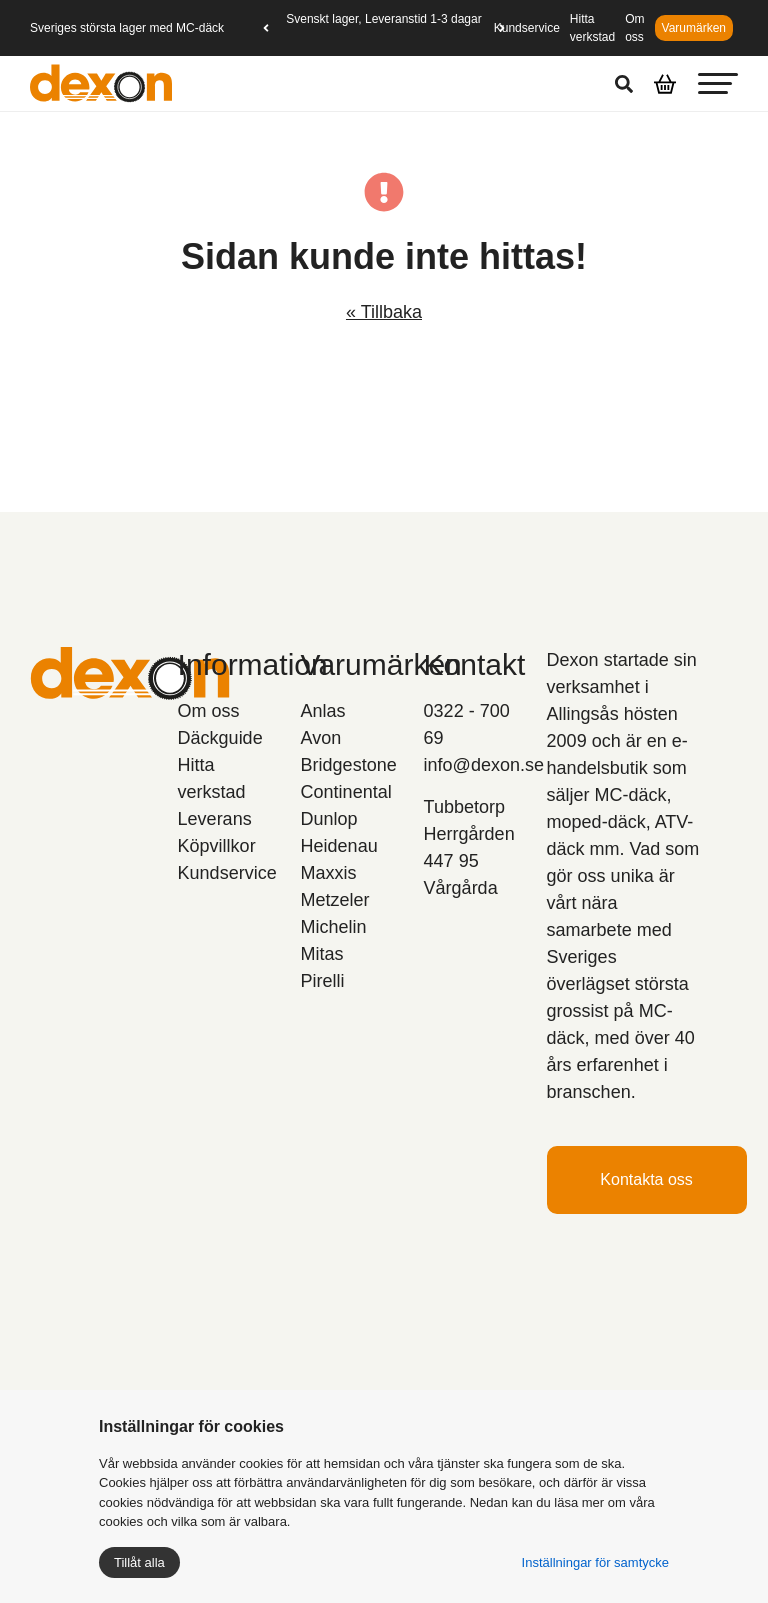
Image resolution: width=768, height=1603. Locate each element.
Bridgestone (349, 765)
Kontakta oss (646, 1179)
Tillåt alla (139, 1562)
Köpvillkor (217, 846)
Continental (346, 792)
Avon (321, 738)
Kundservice (527, 28)
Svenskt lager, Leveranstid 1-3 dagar (383, 19)
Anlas (323, 711)
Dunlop (329, 819)
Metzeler (335, 900)
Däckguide (220, 738)
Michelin (334, 927)
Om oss (209, 711)
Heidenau (339, 846)
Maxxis (329, 873)
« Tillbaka (384, 312)
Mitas (322, 954)
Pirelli (323, 981)
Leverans (215, 819)
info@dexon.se (484, 765)
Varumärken (694, 28)
